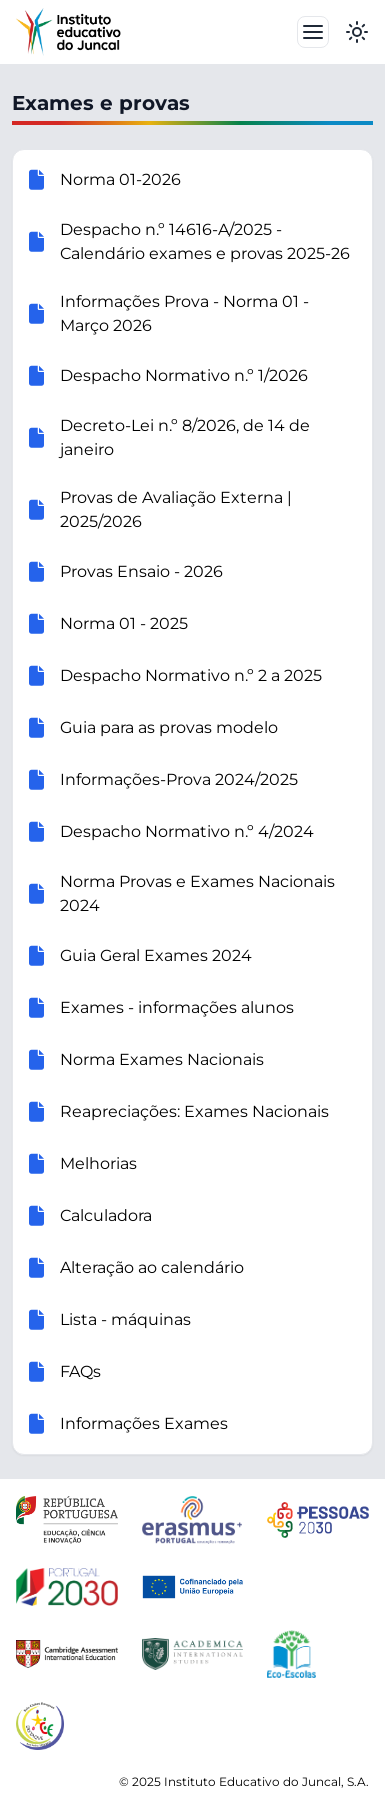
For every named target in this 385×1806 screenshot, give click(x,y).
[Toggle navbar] (313, 32)
